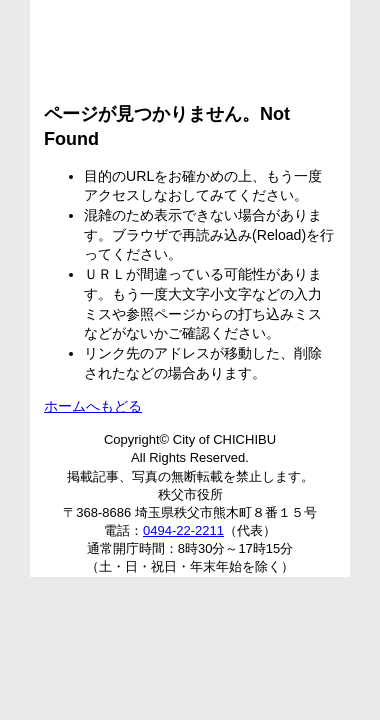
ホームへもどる (93, 406)
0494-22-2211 (183, 530)
